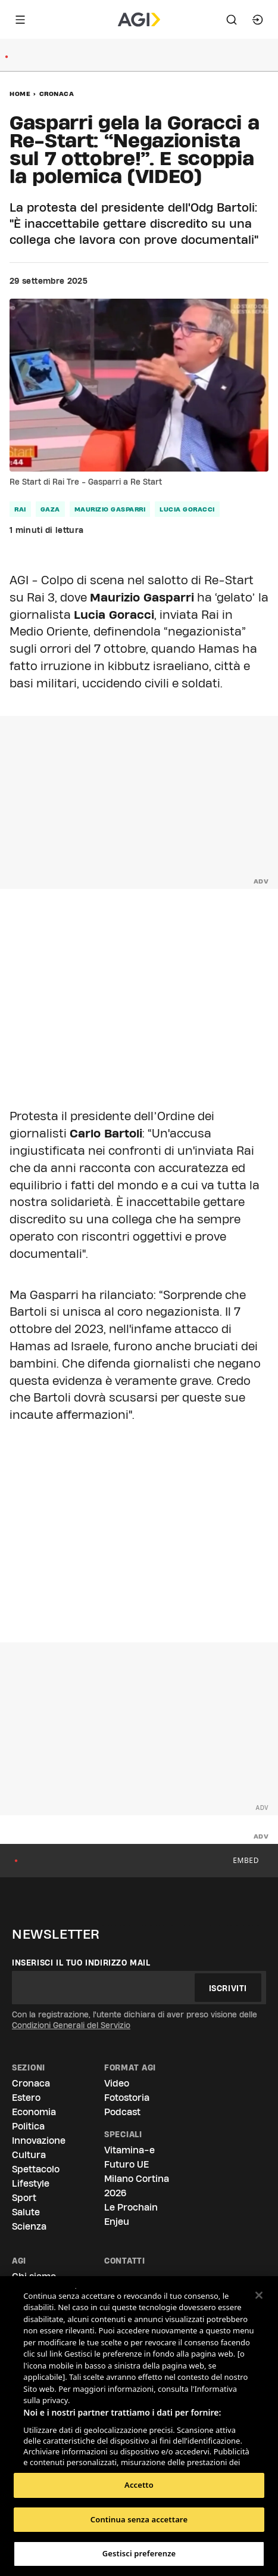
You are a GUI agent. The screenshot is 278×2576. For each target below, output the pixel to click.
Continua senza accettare (139, 2519)
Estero (26, 2097)
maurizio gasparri (110, 509)
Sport (24, 2197)
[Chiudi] (259, 2295)
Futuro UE (126, 2164)
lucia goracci (187, 509)
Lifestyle (30, 2183)
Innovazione (38, 2140)
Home (20, 93)
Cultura (29, 2154)
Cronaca (56, 93)
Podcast (122, 2112)
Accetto (139, 2484)
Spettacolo (36, 2169)
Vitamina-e (129, 2150)
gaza (50, 509)
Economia (34, 2112)
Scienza (29, 2226)
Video (116, 2083)
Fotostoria (126, 2097)
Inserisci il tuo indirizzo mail (81, 1962)
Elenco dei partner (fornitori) (79, 2454)
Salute (26, 2212)
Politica (28, 2126)
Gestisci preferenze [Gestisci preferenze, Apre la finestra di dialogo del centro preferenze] (139, 2553)
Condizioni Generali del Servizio (71, 2025)
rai (20, 509)
